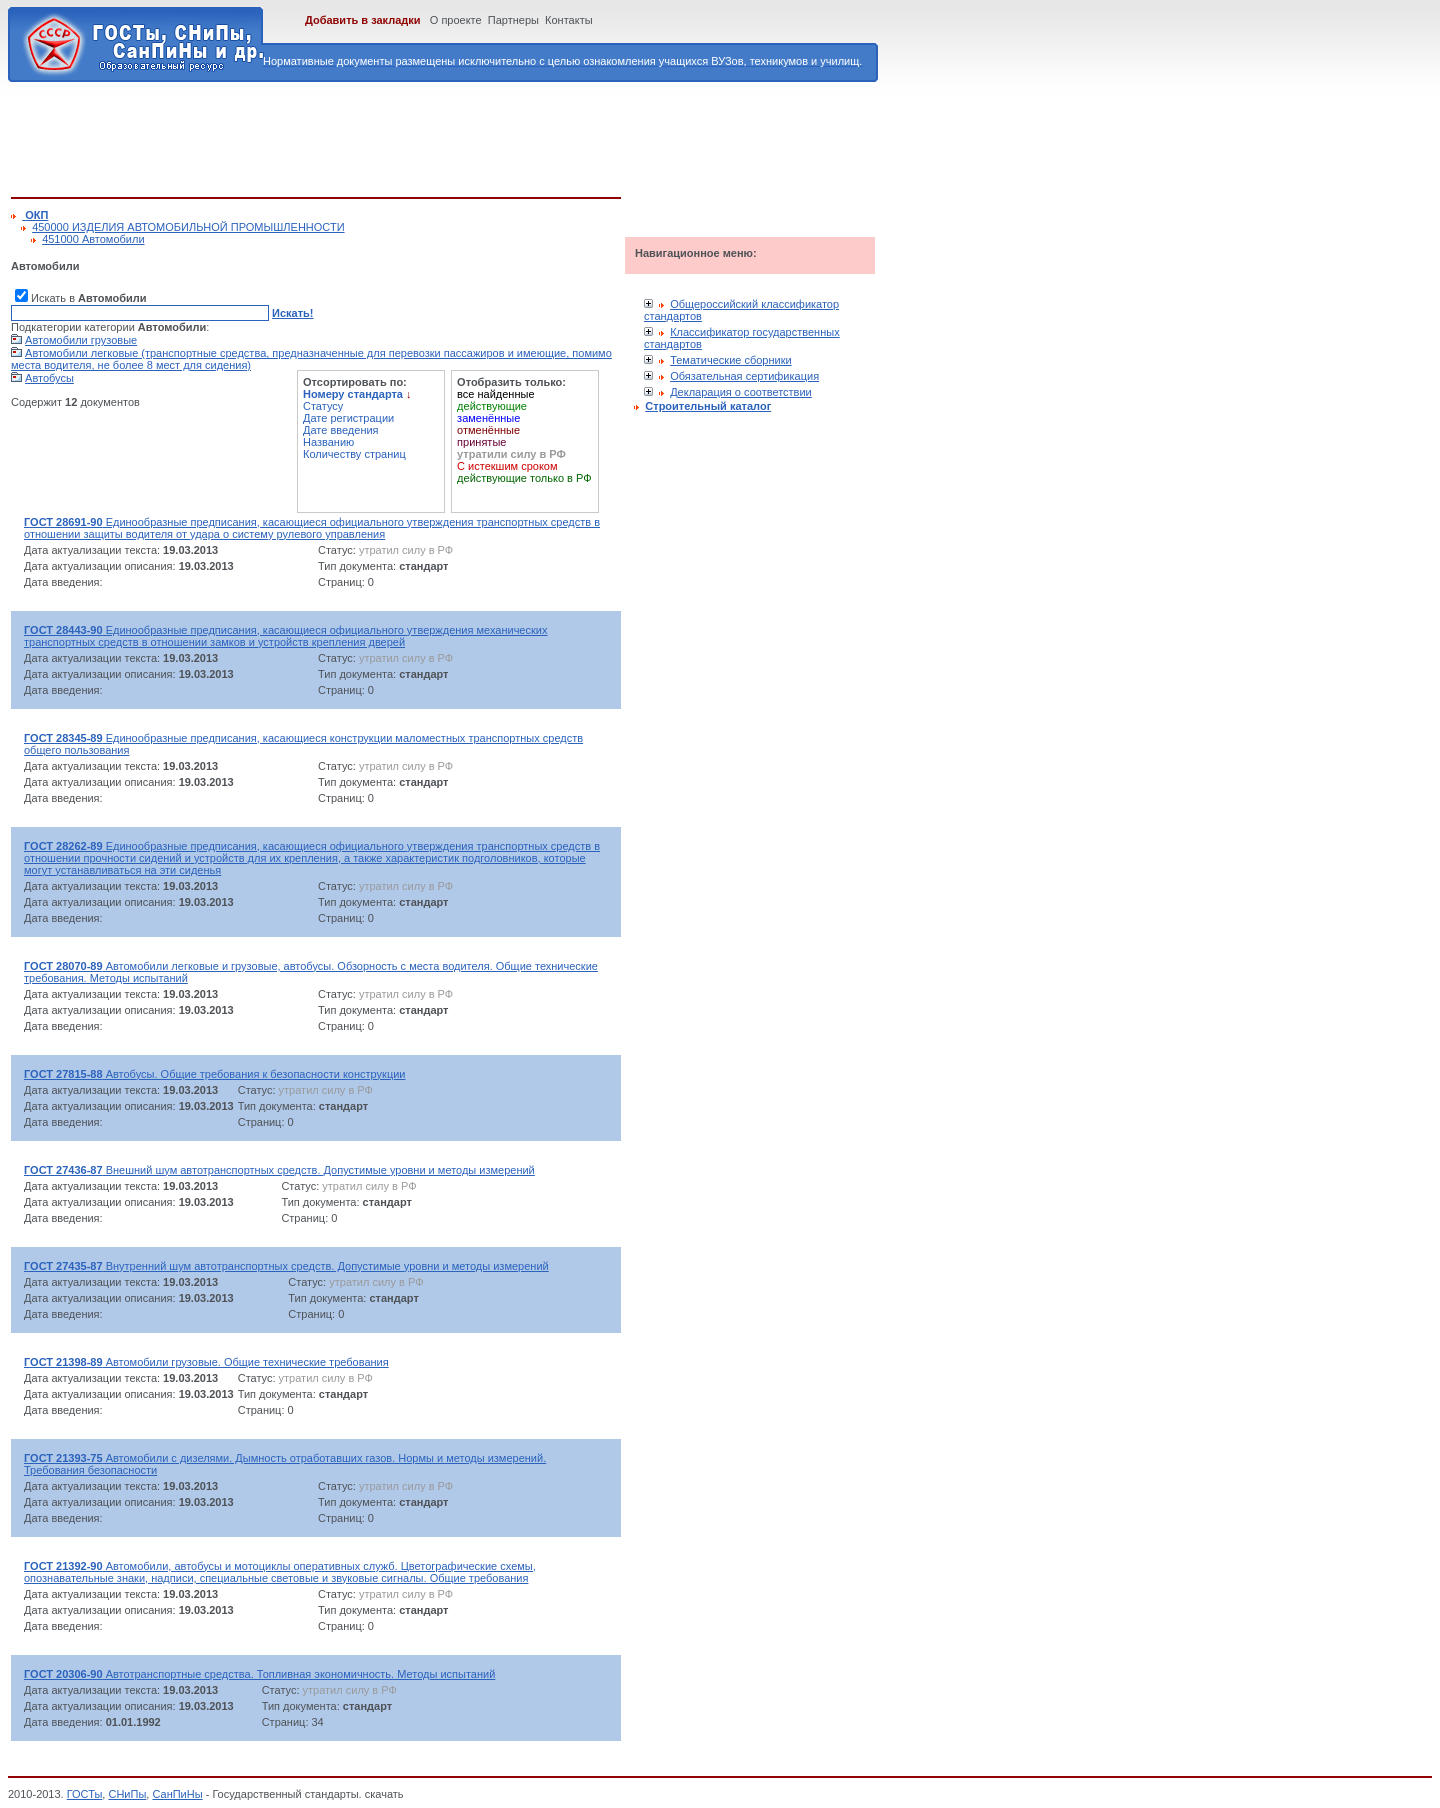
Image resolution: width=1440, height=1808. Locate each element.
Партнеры (513, 20)
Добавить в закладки (363, 20)
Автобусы (49, 378)
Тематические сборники (731, 360)
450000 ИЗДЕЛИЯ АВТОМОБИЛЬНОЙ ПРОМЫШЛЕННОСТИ (188, 227)
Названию (328, 442)
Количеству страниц (354, 454)
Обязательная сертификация (744, 376)
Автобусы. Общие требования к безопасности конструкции (214, 1074)
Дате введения (341, 430)
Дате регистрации (348, 418)
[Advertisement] (375, 136)
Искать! (292, 313)
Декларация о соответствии (741, 392)
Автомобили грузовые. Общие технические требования (206, 1362)
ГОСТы (85, 1794)
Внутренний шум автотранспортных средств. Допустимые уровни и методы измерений (286, 1266)
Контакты (569, 20)
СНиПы (127, 1794)
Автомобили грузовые (81, 340)
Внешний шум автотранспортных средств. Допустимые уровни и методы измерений (279, 1170)
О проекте (456, 20)
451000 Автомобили (93, 239)
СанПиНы (177, 1794)
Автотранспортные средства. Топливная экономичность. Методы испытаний (259, 1674)
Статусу (323, 406)
